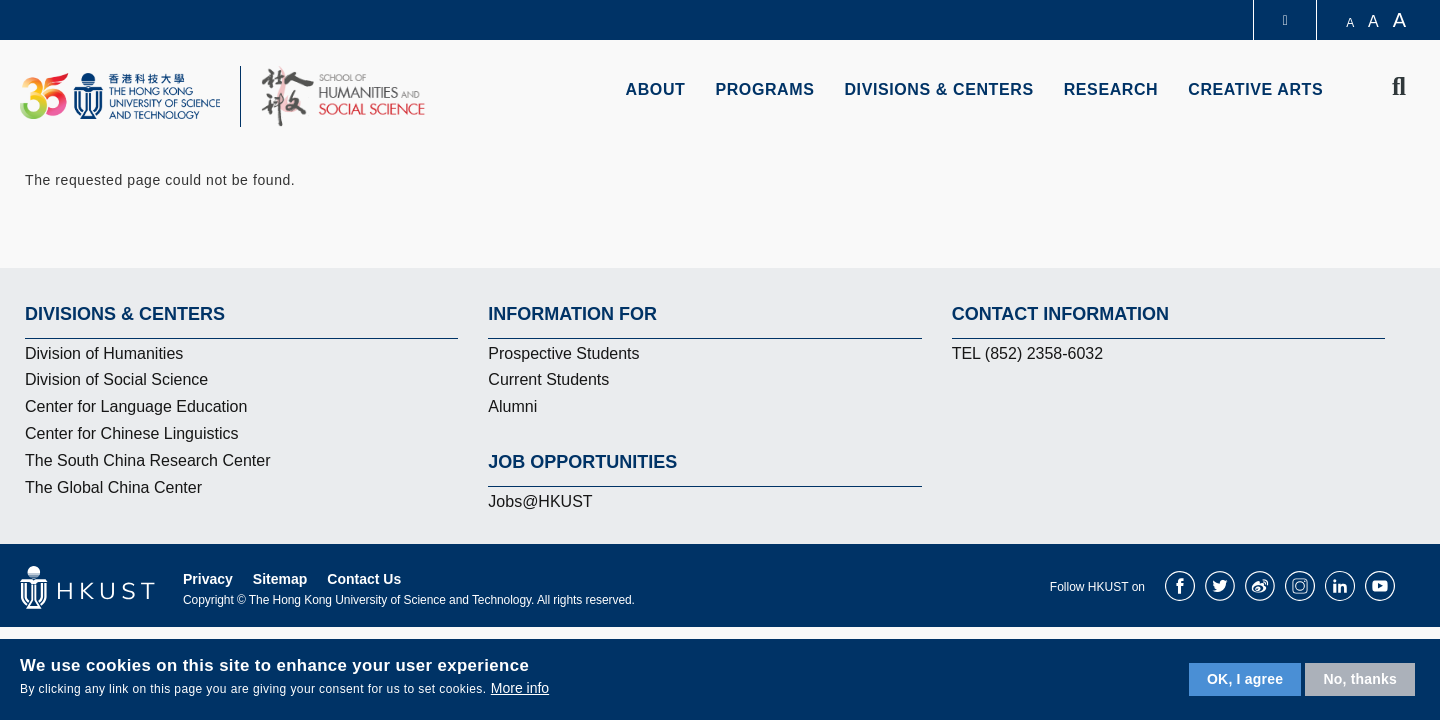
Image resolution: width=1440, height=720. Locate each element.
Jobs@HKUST (540, 501)
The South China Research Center (147, 460)
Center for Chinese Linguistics (131, 433)
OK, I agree (1245, 679)
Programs (764, 89)
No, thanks (1360, 679)
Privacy (208, 579)
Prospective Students (563, 353)
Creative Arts (1255, 89)
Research (1111, 89)
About (656, 89)
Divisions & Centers (938, 89)
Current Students (548, 379)
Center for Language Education (136, 406)
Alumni (512, 406)
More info (520, 688)
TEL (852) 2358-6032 (1028, 353)
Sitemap (280, 579)
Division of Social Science (116, 379)
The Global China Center (113, 487)
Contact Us (364, 579)
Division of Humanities (104, 353)
